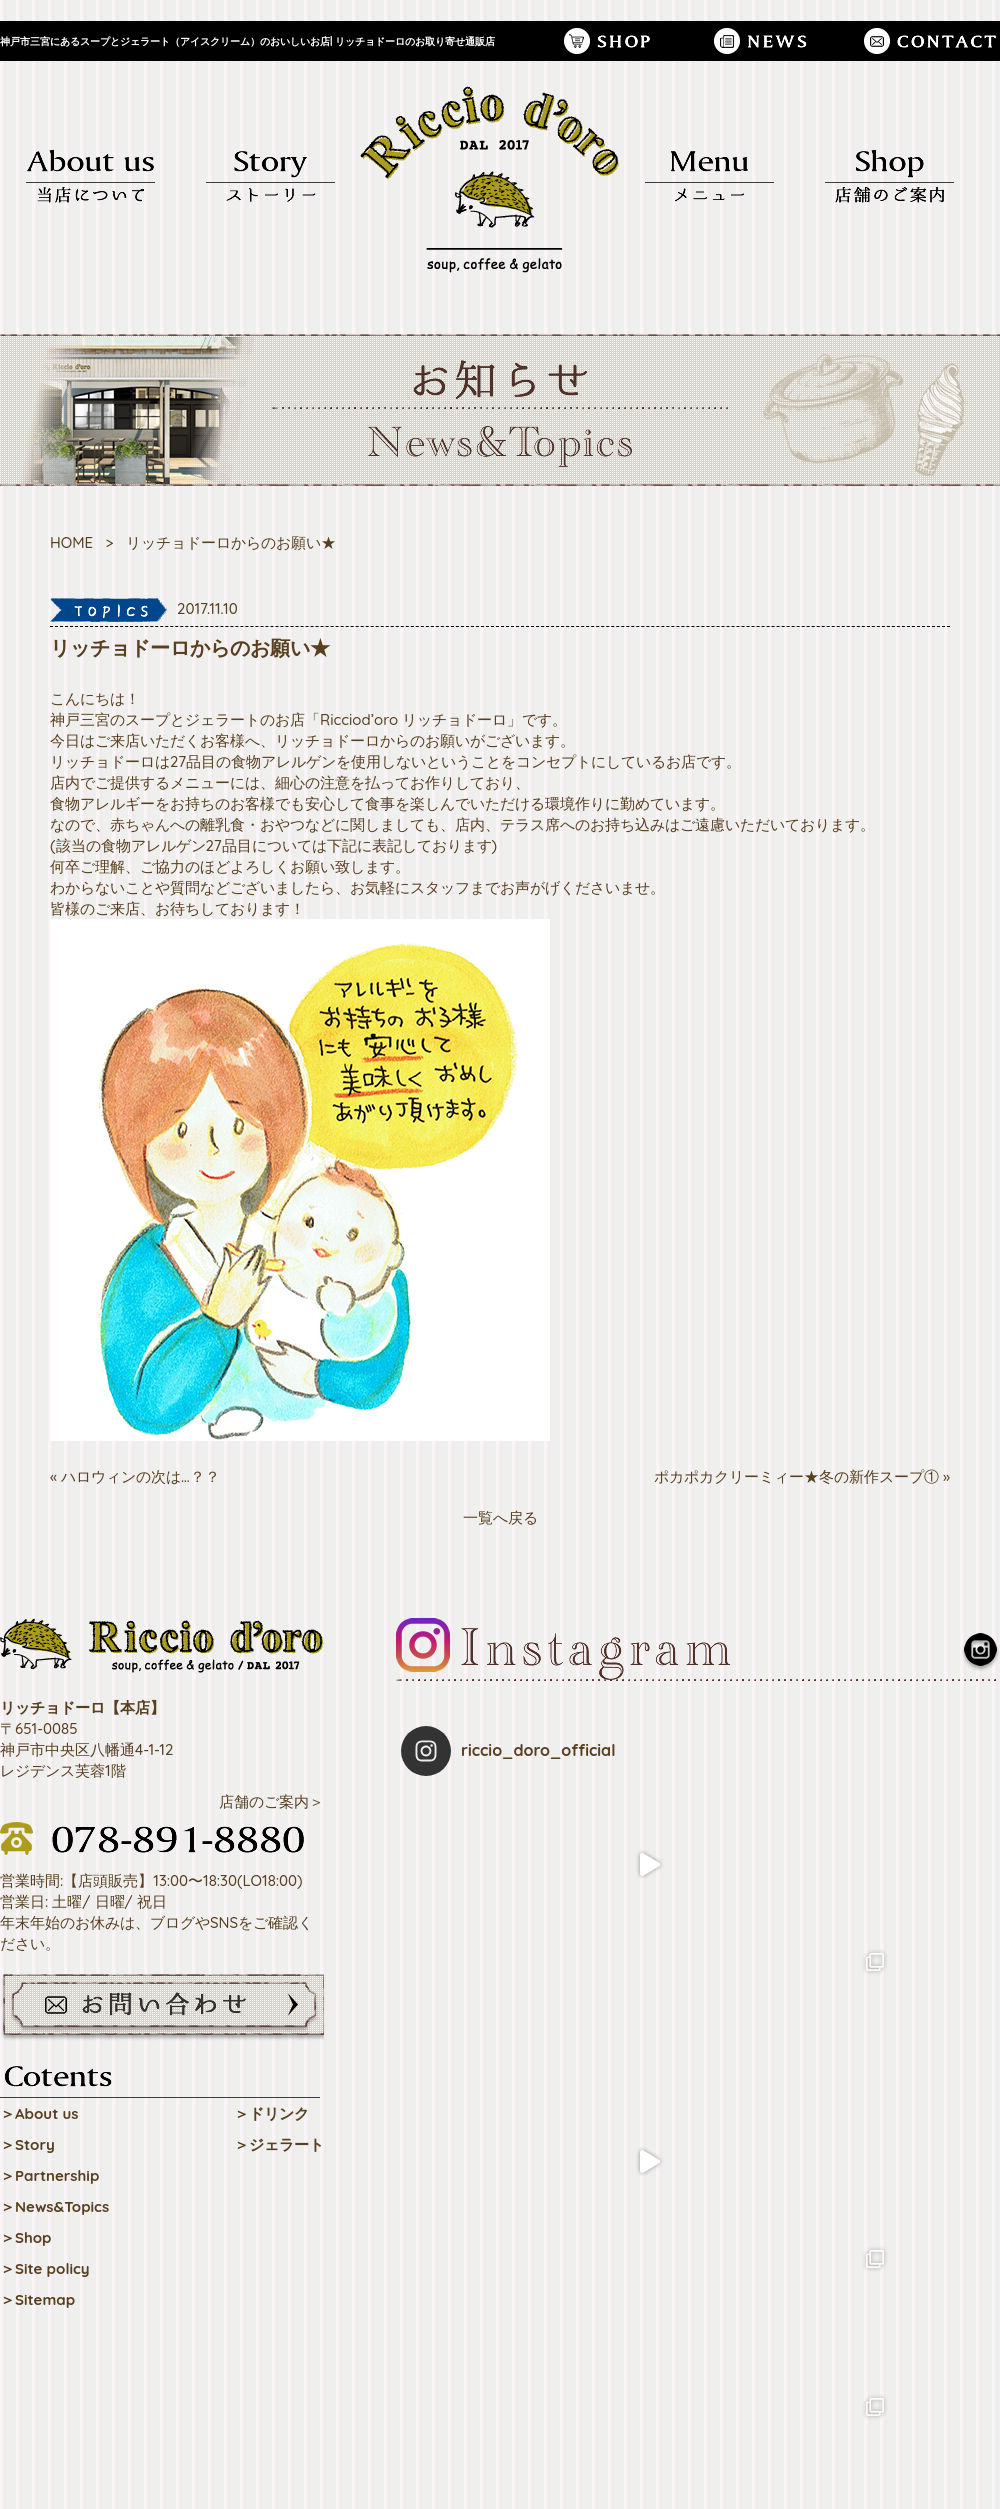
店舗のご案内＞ (271, 1801)
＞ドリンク (271, 2113)
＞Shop (26, 2237)
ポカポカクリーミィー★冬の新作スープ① (796, 1476)
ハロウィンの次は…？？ (140, 1476)
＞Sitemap (37, 2299)
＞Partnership (49, 2175)
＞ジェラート (279, 2144)
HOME (71, 542)
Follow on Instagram (700, 2114)
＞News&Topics (54, 2206)
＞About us (39, 2113)
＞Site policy (45, 2268)
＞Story (27, 2144)
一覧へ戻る (500, 1517)
